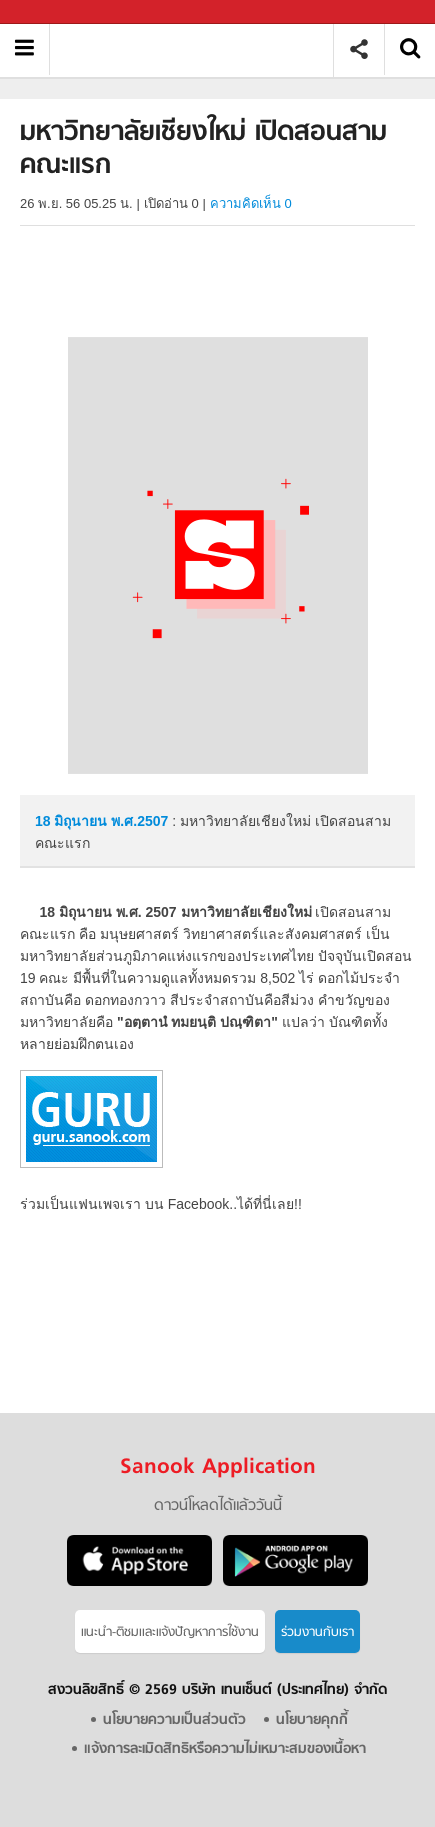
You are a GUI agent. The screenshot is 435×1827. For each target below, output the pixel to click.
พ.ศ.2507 (139, 821)
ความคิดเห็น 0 (251, 203)
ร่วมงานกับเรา (317, 1632)
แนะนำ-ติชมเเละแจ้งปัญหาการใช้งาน (170, 1632)
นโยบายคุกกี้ (312, 1720)
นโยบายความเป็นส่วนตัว (174, 1720)
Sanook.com (60, 12)
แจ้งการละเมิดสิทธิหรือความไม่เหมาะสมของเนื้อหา (225, 1749)
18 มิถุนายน (73, 821)
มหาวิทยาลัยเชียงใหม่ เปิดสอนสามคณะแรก (198, 49)
